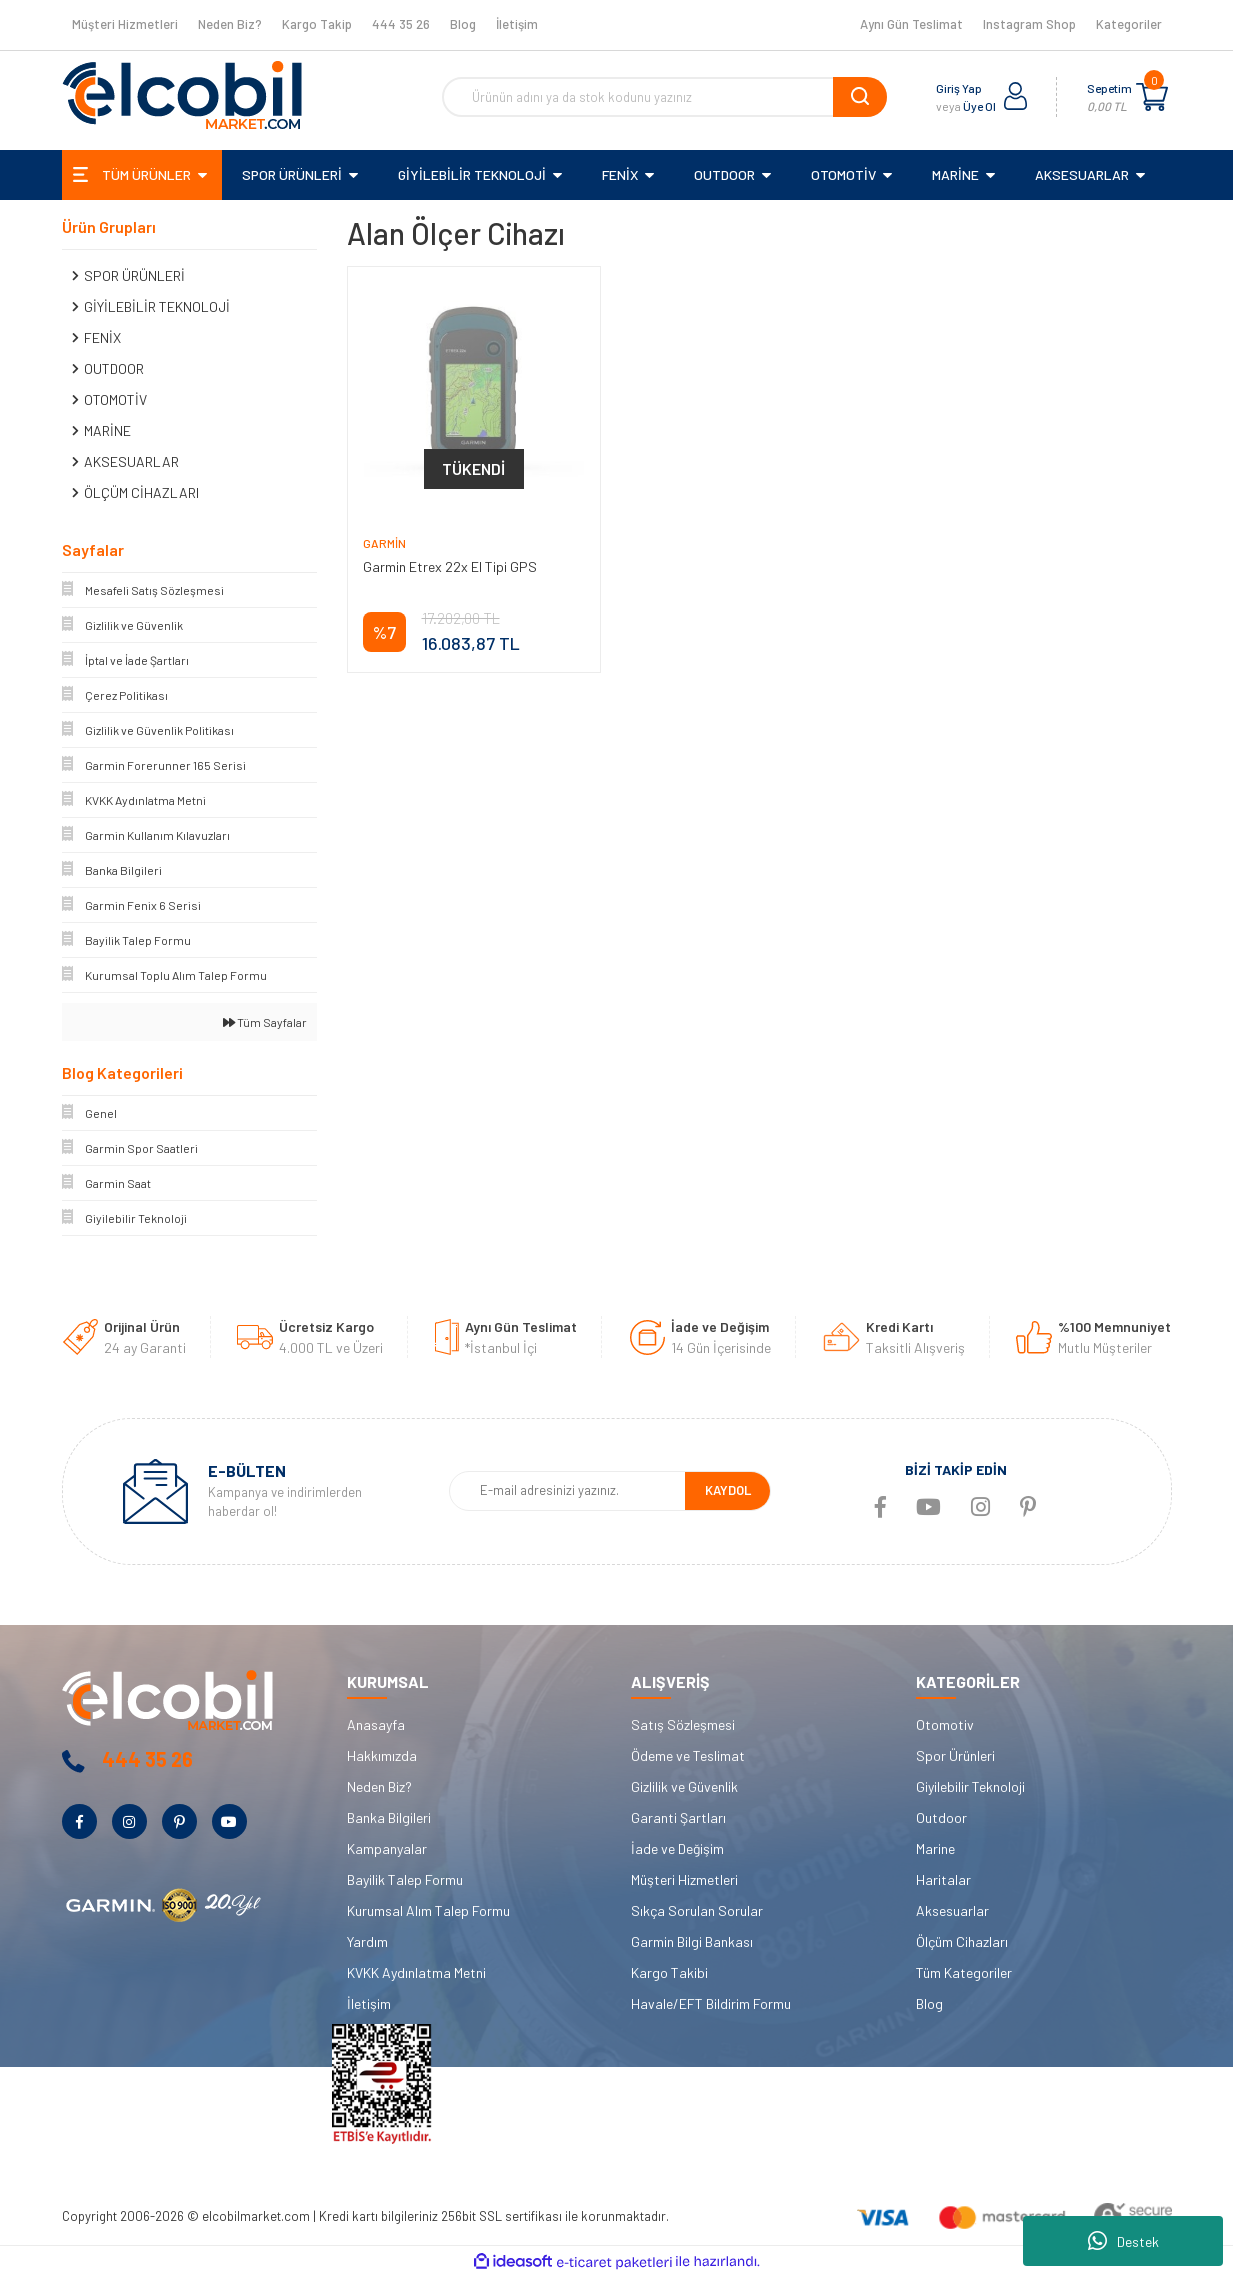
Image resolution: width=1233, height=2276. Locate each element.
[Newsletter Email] (567, 1491)
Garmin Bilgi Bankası (692, 1941)
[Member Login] (1016, 97)
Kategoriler (1129, 24)
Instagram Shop (1029, 24)
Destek (1123, 2241)
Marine (935, 1848)
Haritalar (943, 1879)
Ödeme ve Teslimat (688, 1755)
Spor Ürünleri (955, 1755)
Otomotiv (945, 1724)
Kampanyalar (387, 1848)
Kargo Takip (317, 24)
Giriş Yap (959, 88)
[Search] (664, 97)
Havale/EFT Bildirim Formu (711, 2003)
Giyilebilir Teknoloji (970, 1786)
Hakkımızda (382, 1755)
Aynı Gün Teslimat (911, 24)
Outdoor (941, 1817)
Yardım (367, 1941)
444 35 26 (401, 24)
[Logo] (182, 95)
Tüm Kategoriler (964, 1972)
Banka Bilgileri (389, 1817)
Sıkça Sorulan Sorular (697, 1910)
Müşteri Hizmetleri (125, 24)
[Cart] (1152, 97)
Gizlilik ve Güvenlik (684, 1786)
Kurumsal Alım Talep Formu (428, 1910)
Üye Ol (979, 106)
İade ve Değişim (677, 1848)
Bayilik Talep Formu (405, 1879)
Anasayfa (376, 1724)
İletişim (517, 24)
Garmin (384, 543)
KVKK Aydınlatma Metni (416, 1972)
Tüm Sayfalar (265, 1022)
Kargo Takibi (669, 1972)
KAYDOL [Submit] (728, 1490)
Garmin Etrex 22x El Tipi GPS (450, 566)
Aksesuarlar (952, 1910)
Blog (463, 24)
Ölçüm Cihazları (962, 1941)
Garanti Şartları (678, 1817)
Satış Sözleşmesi (683, 1724)
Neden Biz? (230, 24)
